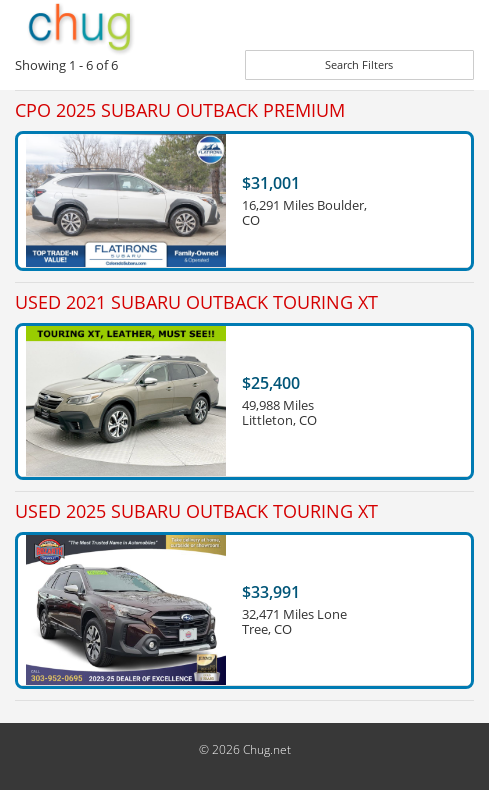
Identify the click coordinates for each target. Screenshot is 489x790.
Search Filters (359, 64)
